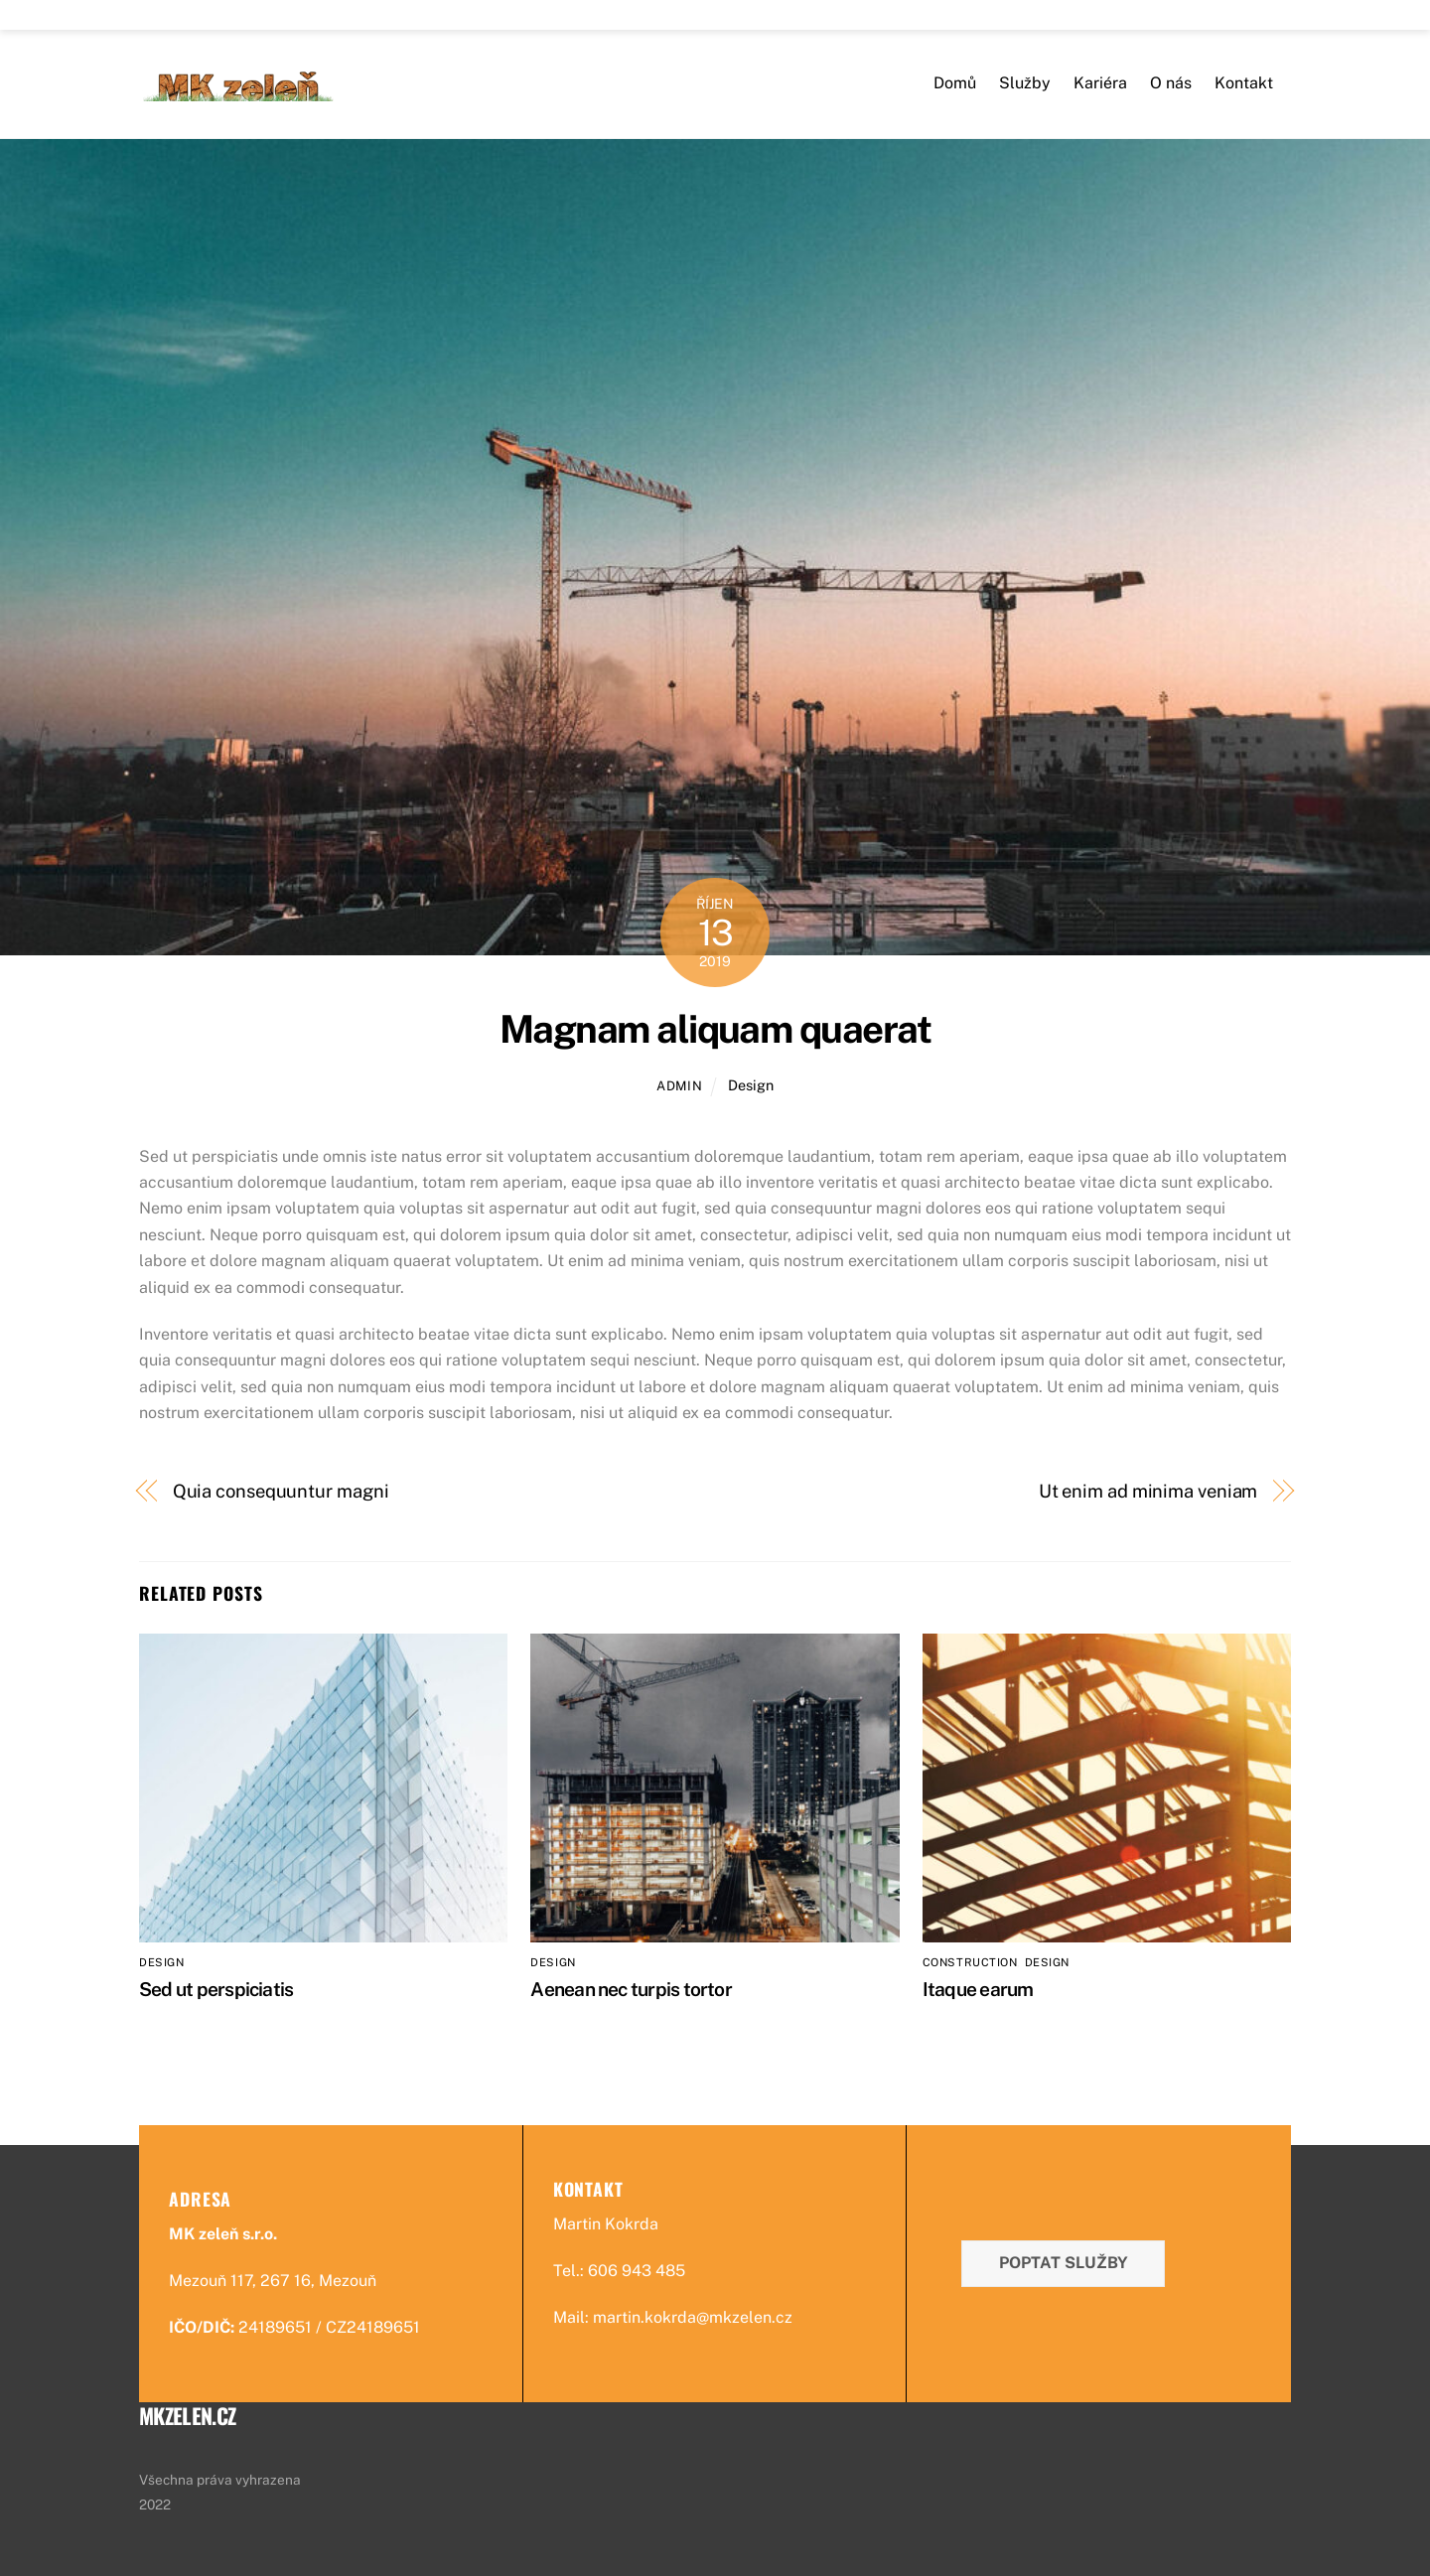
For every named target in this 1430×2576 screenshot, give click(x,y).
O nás (1171, 82)
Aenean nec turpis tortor (631, 1989)
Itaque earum (978, 1989)
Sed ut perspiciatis (216, 1989)
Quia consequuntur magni (281, 1491)
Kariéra (1100, 82)
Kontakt (1244, 82)
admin (679, 1085)
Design (751, 1084)
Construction (970, 1962)
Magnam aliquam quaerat (715, 1029)
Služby (1025, 82)
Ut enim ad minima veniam (1148, 1491)
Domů (954, 82)
